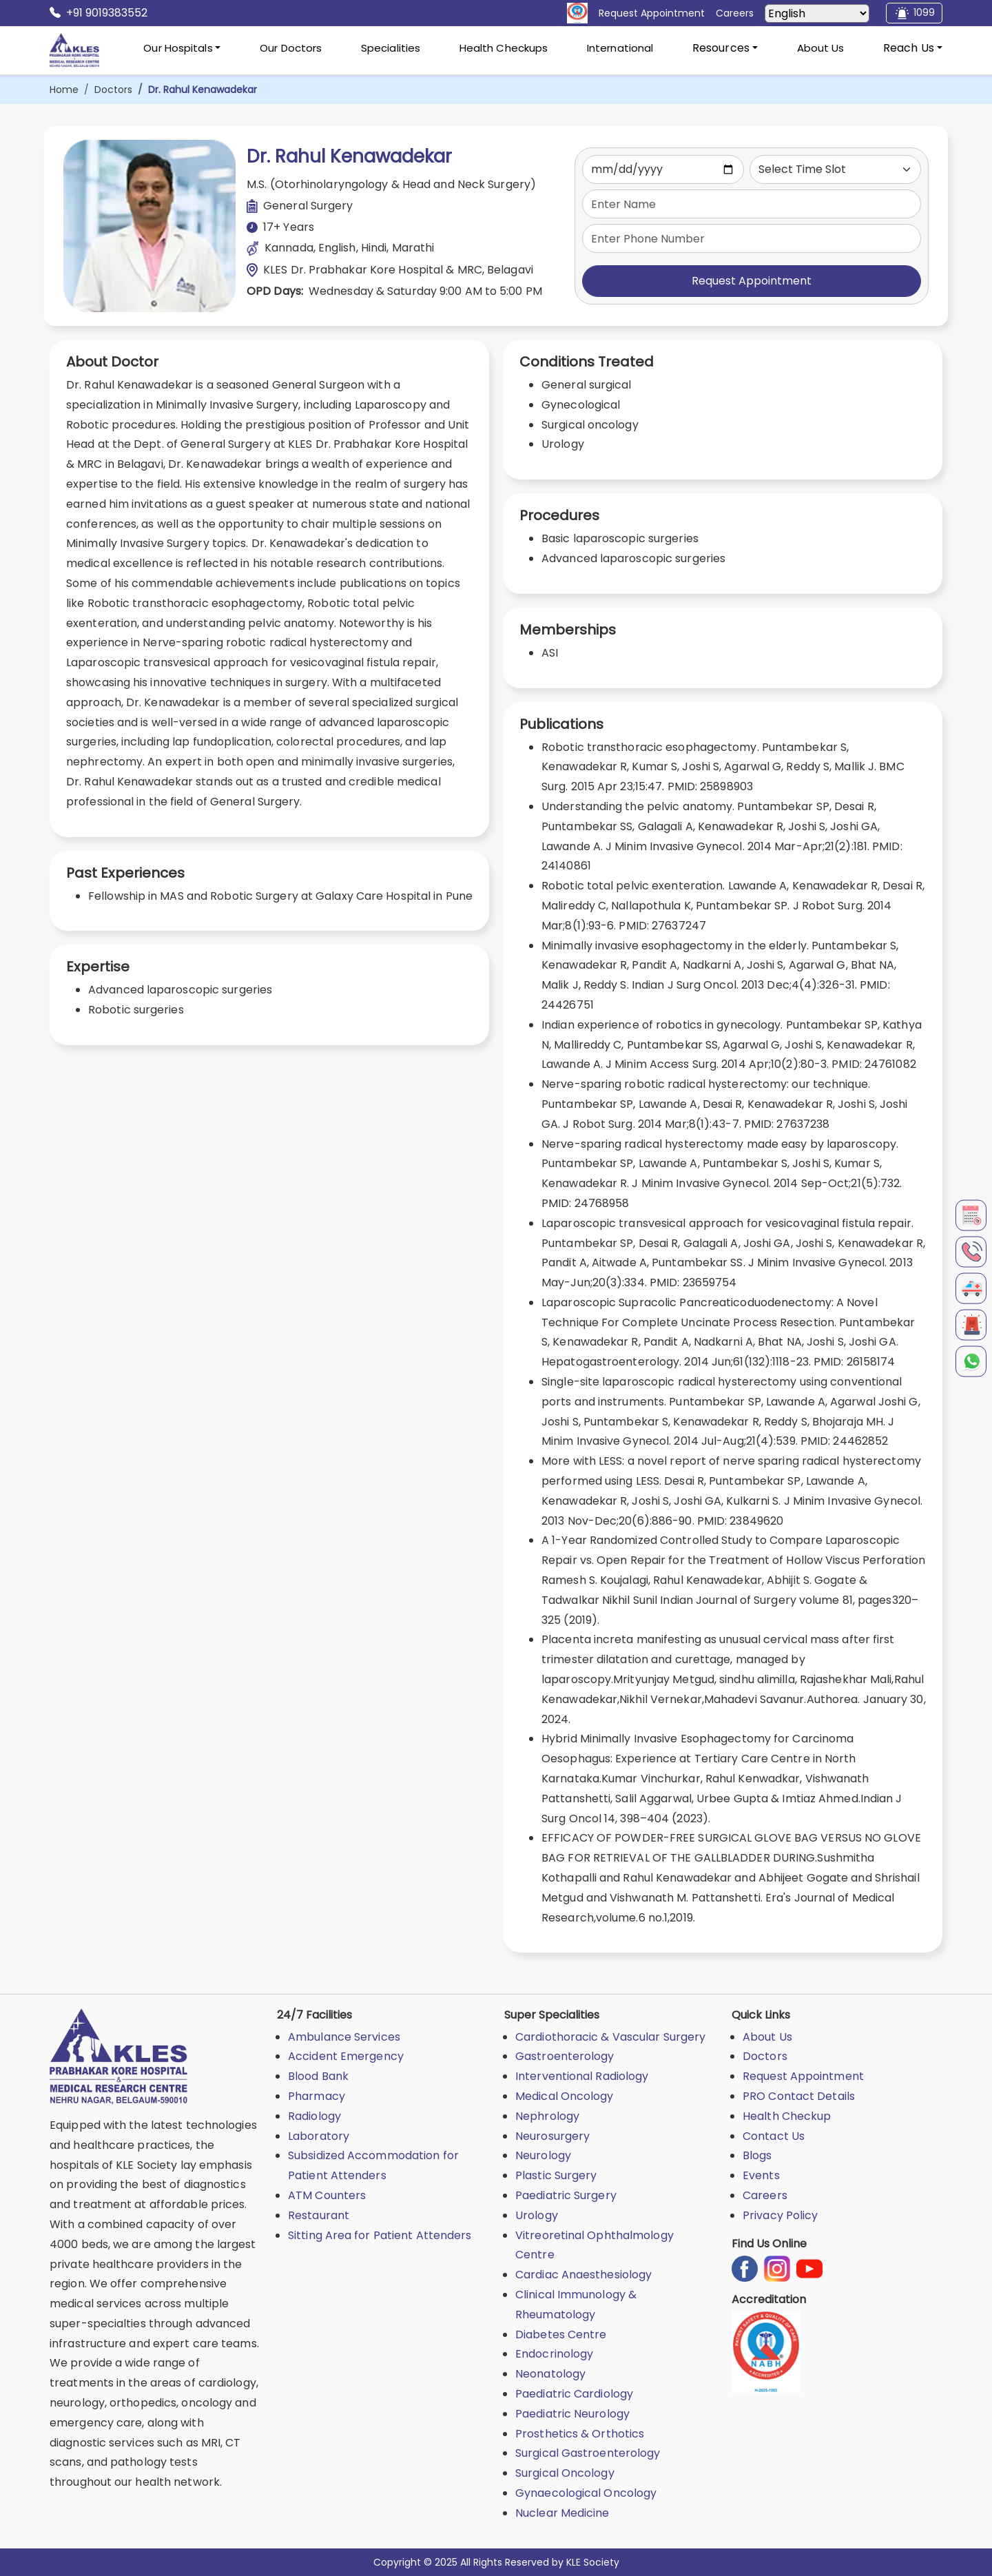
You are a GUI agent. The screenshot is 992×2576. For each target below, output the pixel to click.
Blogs (757, 2155)
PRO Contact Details (799, 2096)
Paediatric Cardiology (574, 2394)
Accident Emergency (346, 2056)
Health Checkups (503, 48)
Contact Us (774, 2136)
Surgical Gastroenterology (588, 2453)
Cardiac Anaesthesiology (583, 2275)
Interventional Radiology (581, 2076)
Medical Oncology (564, 2096)
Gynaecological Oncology (586, 2493)
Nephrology (547, 2116)
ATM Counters (327, 2195)
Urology (536, 2215)
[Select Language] (817, 13)
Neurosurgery (552, 2136)
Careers (765, 2195)
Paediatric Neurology (572, 2414)
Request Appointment (752, 281)
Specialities (390, 48)
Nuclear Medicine (562, 2513)
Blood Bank (318, 2076)
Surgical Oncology (564, 2473)
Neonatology (550, 2374)
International (620, 48)
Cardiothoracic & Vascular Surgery (610, 2037)
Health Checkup (787, 2116)
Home (64, 89)
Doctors (113, 89)
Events (761, 2175)
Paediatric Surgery (566, 2195)
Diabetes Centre (561, 2334)
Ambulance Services (344, 2037)
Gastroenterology (564, 2056)
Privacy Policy (780, 2215)
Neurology (543, 2155)
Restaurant (318, 2215)
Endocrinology (554, 2354)
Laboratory (318, 2136)
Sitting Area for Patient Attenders (379, 2235)
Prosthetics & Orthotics (579, 2434)
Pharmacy (316, 2096)
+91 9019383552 (98, 13)
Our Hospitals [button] (177, 48)
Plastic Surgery (556, 2175)
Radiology (314, 2116)
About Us (821, 48)
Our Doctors (291, 48)
